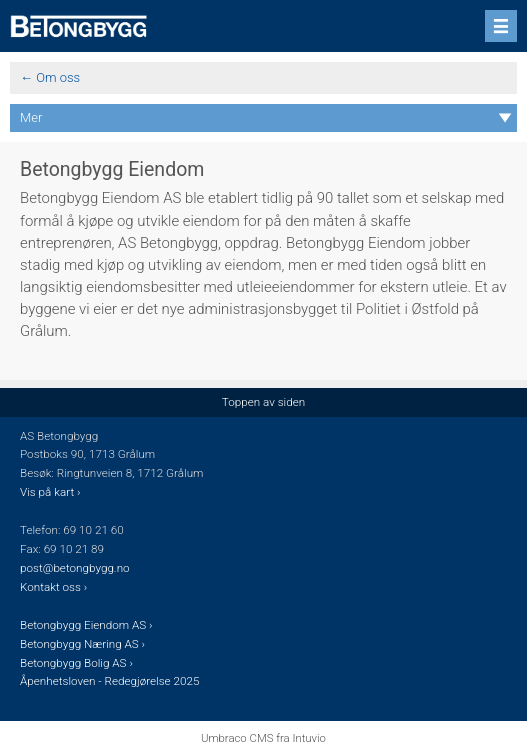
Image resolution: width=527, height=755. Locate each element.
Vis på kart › (51, 492)
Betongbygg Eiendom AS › (87, 625)
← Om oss (50, 77)
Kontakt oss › (53, 587)
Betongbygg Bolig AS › (78, 663)
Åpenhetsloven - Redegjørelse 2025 (109, 681)
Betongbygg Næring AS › (84, 644)
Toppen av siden (263, 402)
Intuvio (309, 738)
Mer (31, 117)
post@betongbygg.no (75, 568)
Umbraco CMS (237, 738)
